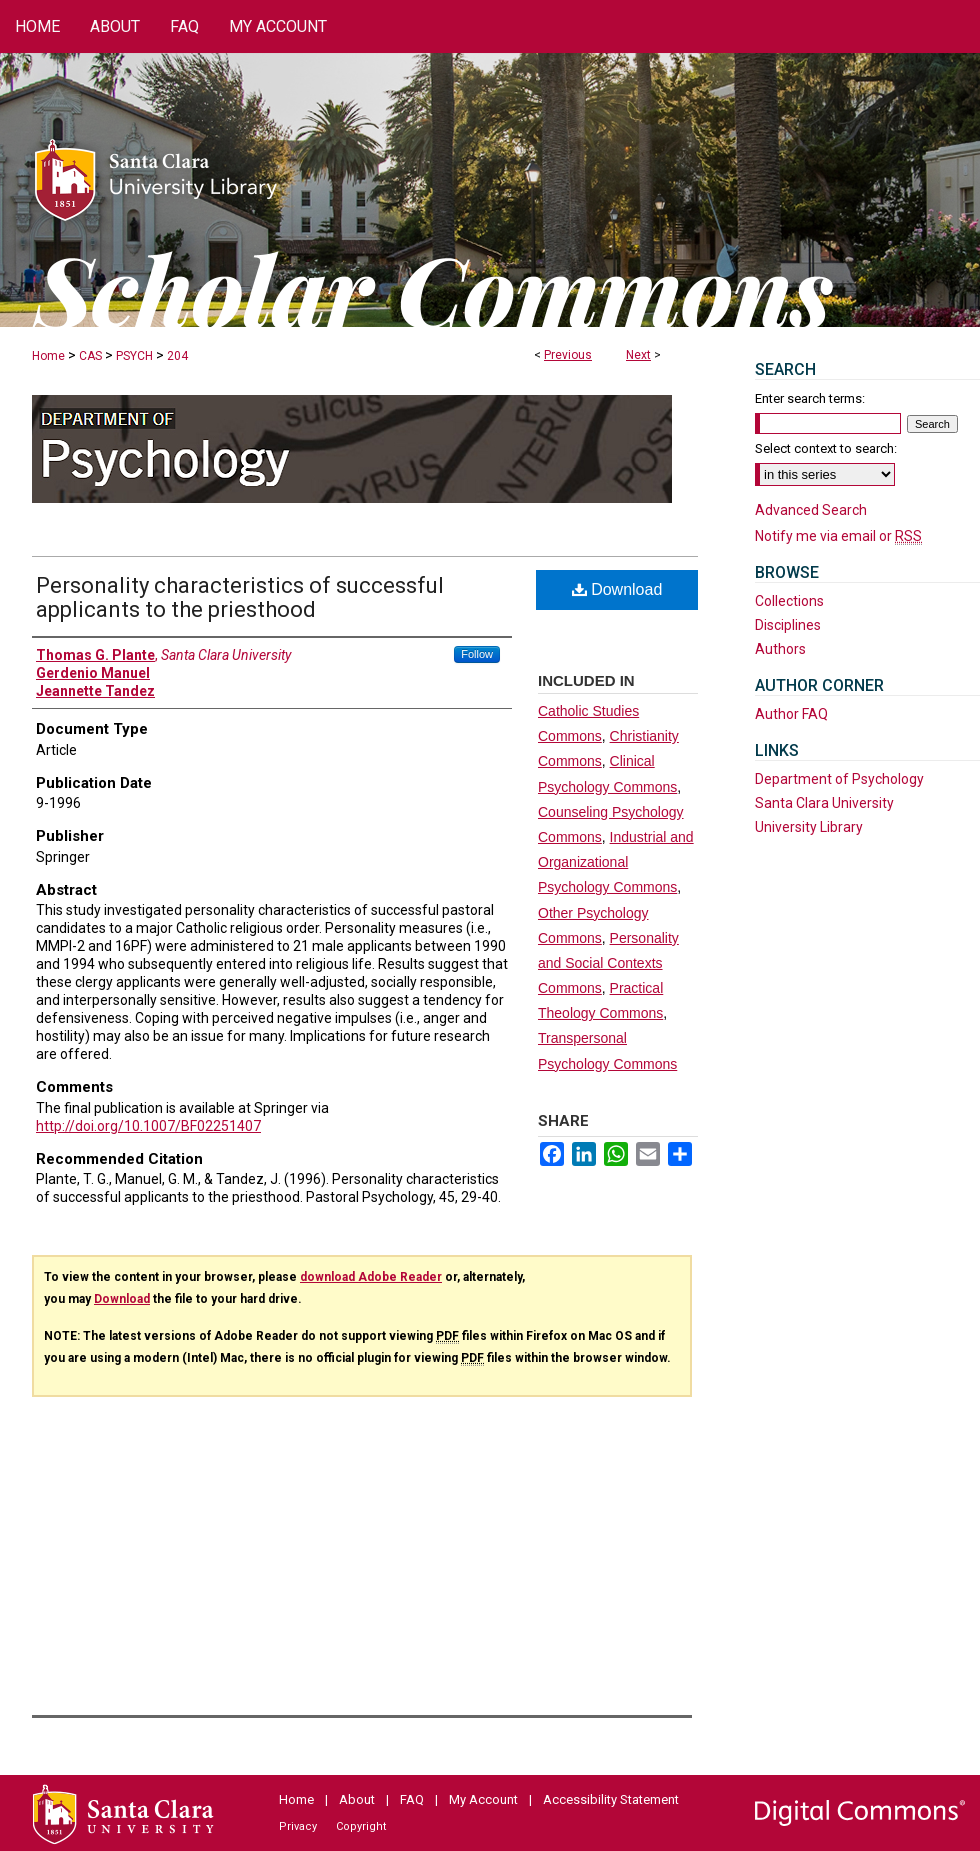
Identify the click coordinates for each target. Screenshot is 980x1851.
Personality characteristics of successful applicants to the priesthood (240, 597)
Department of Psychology (839, 779)
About (357, 1799)
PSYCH (134, 356)
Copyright (361, 1826)
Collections (789, 601)
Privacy (298, 1826)
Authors (780, 649)
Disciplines (788, 625)
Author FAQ (791, 714)
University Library (809, 827)
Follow (477, 654)
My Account (483, 1799)
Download (617, 589)
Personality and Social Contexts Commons (608, 963)
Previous (568, 355)
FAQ (412, 1799)
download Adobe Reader (371, 1277)
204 (177, 356)
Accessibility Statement (611, 1799)
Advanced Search (811, 510)
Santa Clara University (824, 803)
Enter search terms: (810, 398)
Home (48, 356)
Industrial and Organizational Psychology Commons (616, 862)
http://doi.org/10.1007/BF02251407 (148, 1126)
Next (638, 355)
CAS (90, 356)
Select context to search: (826, 448)
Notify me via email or (838, 536)
